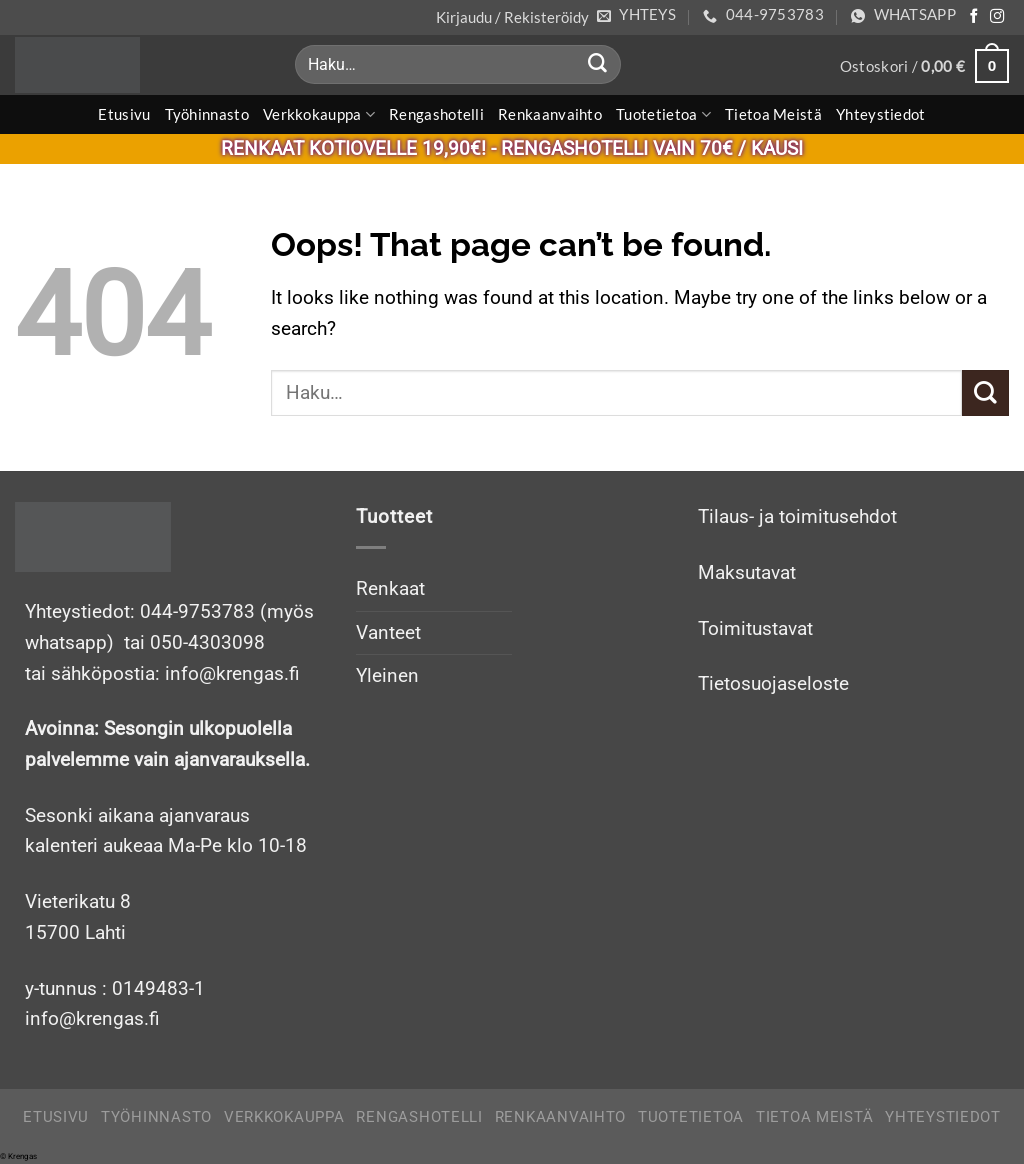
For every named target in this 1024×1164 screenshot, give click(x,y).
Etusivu (124, 114)
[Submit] (597, 65)
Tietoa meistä (773, 114)
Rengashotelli (436, 114)
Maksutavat (747, 572)
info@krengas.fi (92, 1018)
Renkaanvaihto (550, 114)
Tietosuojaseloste (773, 683)
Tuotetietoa (663, 114)
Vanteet (388, 632)
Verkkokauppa (319, 114)
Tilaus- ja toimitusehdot (797, 516)
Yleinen (387, 675)
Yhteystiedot (881, 114)
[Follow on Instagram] (997, 17)
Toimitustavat (755, 628)
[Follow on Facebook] (974, 17)
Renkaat (390, 588)
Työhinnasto (207, 114)
